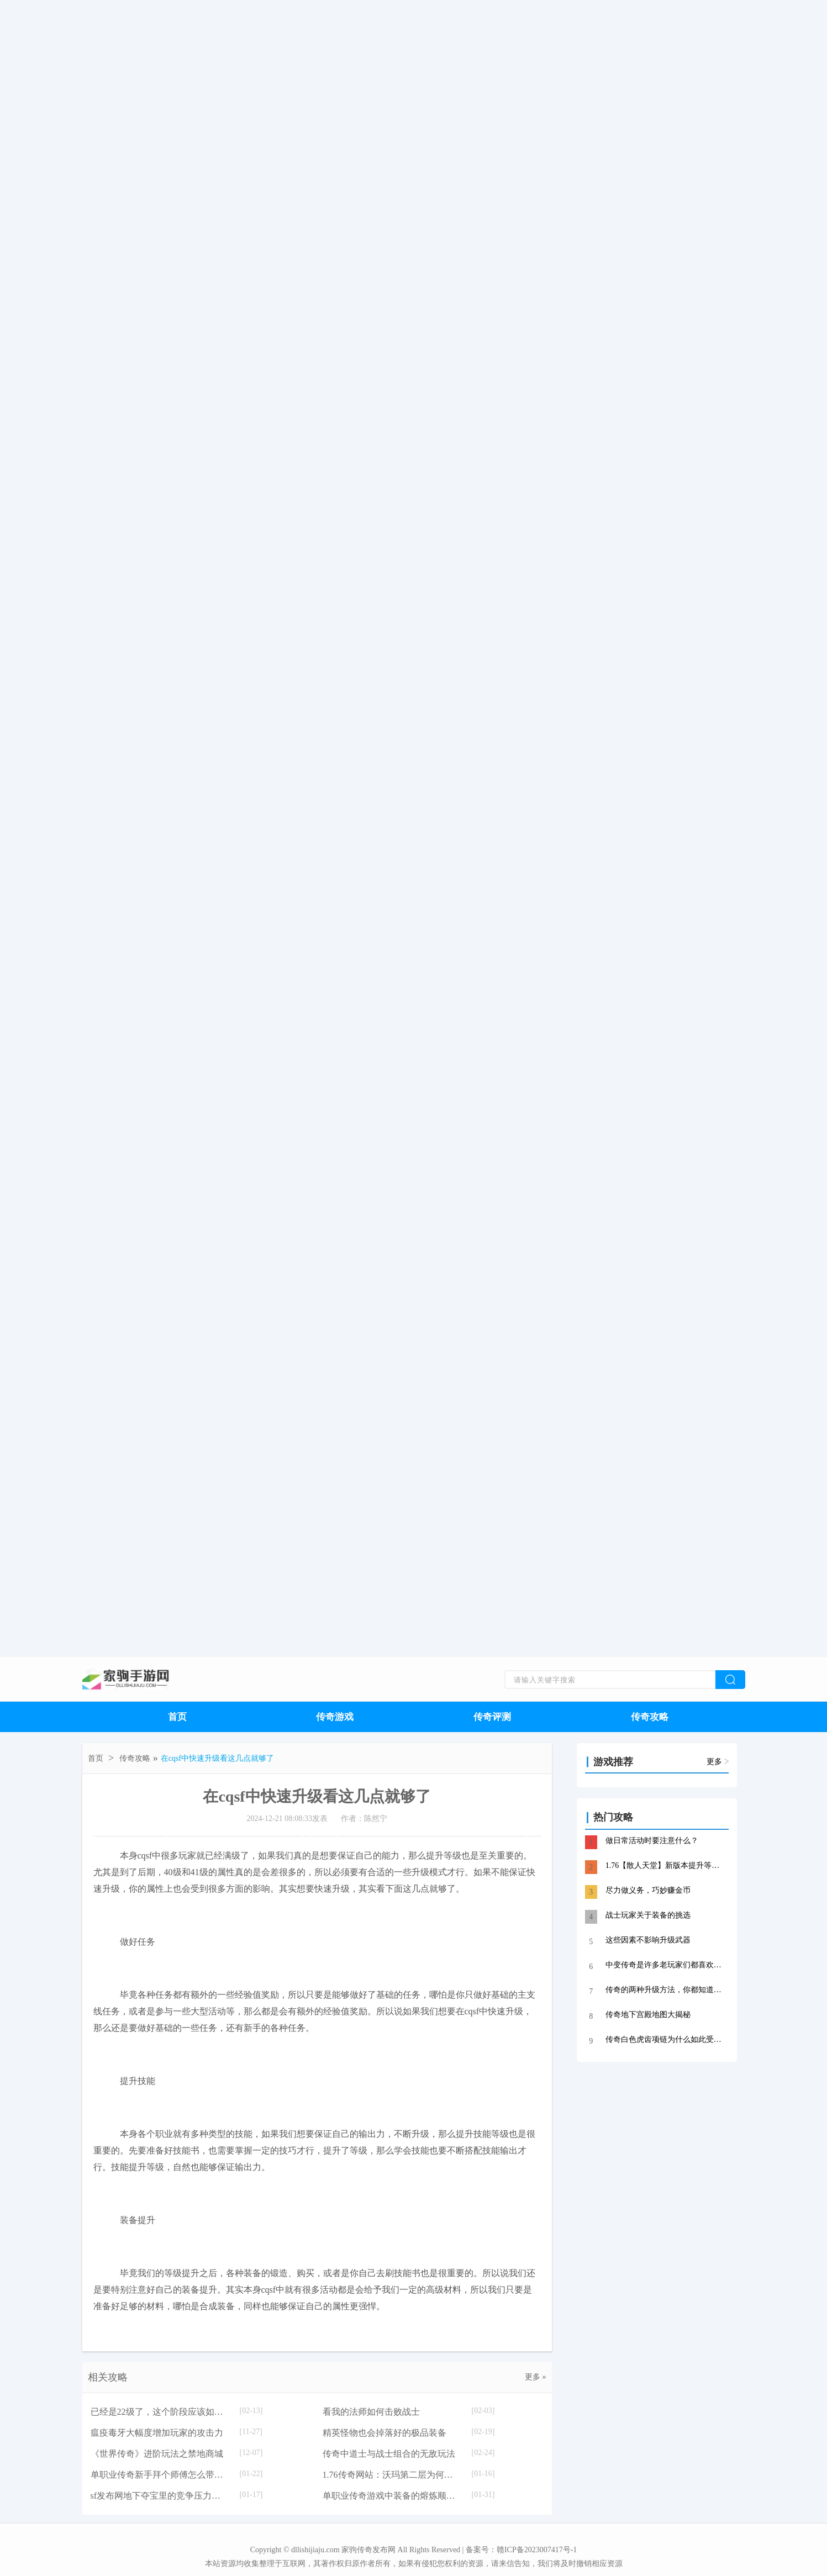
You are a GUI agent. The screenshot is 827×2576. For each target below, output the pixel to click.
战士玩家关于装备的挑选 (648, 1915)
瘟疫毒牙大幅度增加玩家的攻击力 (157, 2432)
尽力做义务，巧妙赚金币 (648, 1890)
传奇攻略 (649, 1717)
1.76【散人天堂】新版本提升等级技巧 (666, 1865)
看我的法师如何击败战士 (371, 2411)
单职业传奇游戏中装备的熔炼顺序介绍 (392, 2495)
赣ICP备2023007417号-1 (537, 2550)
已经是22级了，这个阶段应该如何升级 (160, 2411)
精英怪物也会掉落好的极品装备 (384, 2432)
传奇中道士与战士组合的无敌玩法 (389, 2453)
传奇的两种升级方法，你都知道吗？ (666, 1990)
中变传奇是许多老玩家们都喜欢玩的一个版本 (666, 1965)
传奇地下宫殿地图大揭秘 (648, 2014)
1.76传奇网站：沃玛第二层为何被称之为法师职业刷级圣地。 (392, 2474)
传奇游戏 (335, 1717)
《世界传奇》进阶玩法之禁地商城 (157, 2453)
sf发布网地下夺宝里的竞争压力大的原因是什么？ (160, 2495)
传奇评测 (492, 1717)
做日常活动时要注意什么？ (651, 1840)
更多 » (535, 2377)
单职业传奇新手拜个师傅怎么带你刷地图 (160, 2474)
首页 (177, 1717)
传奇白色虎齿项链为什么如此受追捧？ (666, 2039)
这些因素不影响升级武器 (648, 1940)
